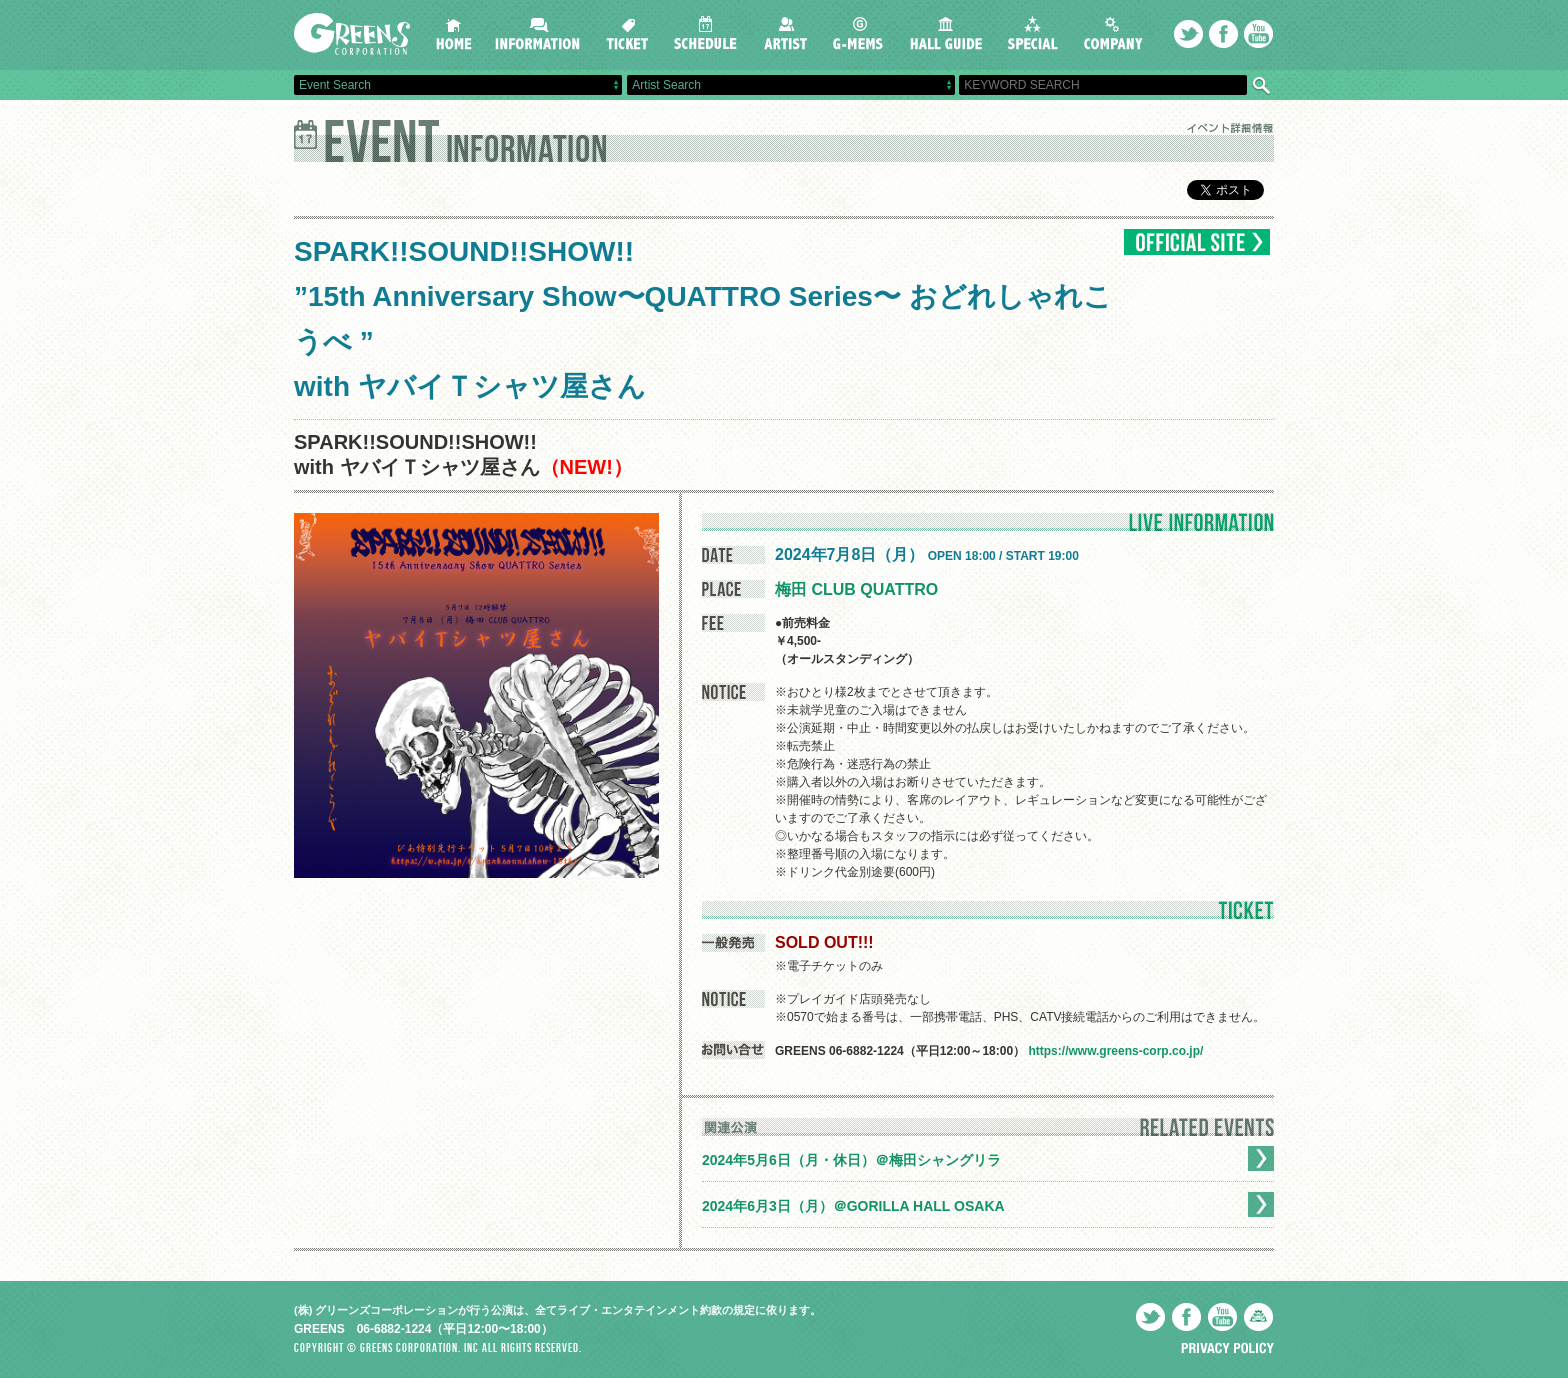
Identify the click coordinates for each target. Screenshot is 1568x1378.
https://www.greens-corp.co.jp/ (1115, 1051)
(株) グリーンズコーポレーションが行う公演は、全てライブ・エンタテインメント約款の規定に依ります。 (557, 1310)
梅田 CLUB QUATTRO (856, 589)
